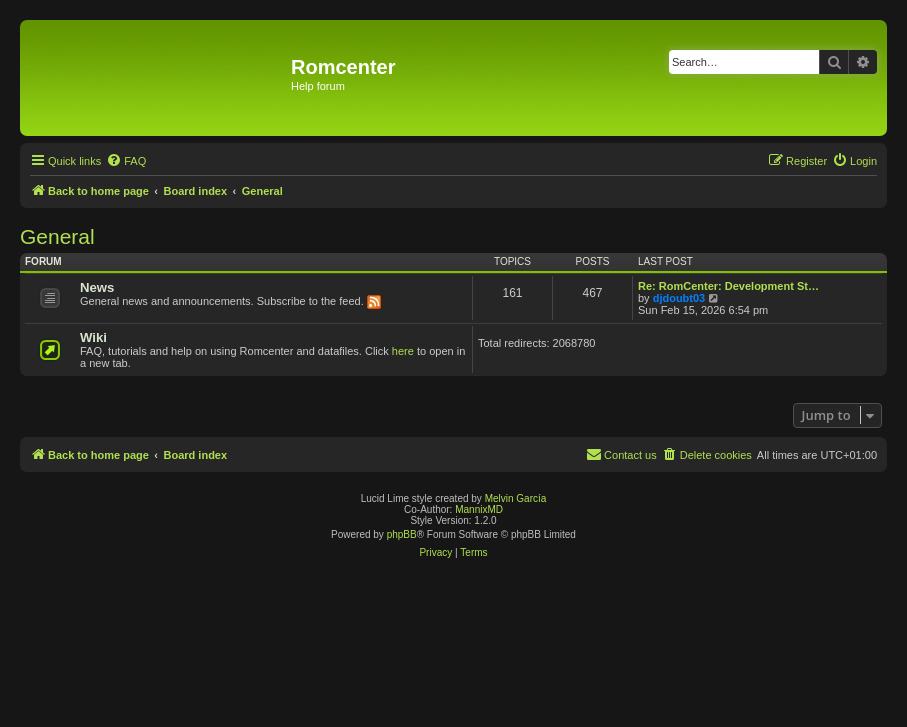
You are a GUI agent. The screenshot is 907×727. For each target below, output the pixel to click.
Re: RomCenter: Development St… (728, 286)
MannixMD (479, 509)
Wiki (93, 337)
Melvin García (516, 498)
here (403, 351)
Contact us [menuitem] (621, 454)
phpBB (402, 534)
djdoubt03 (679, 298)
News (97, 287)
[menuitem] (126, 161)
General (57, 236)
